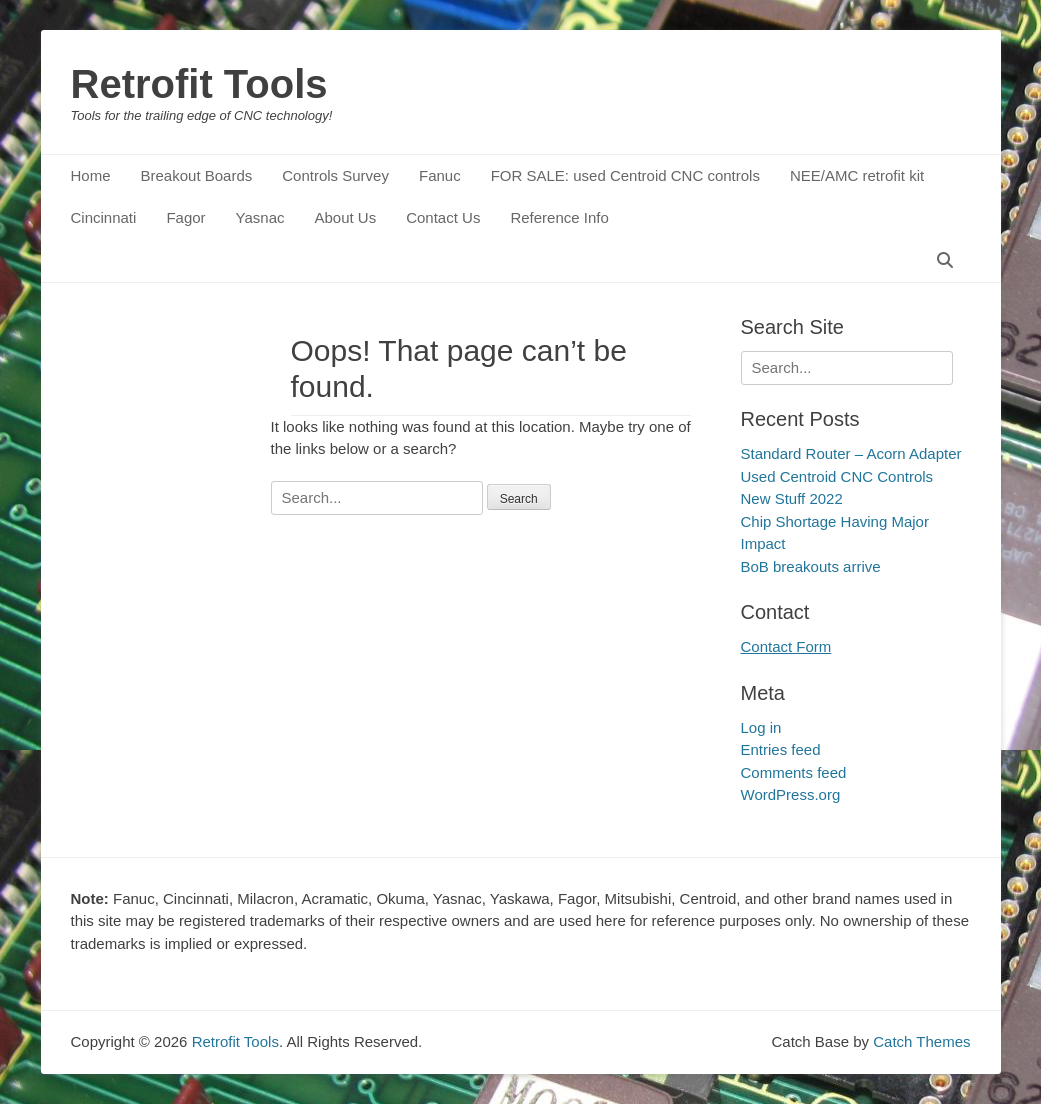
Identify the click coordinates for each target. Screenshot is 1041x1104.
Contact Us (443, 217)
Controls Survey (335, 175)
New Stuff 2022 (792, 498)
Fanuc (440, 175)
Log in (761, 727)
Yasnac (260, 217)
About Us (345, 217)
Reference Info (559, 217)
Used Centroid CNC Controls (837, 476)
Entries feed (781, 749)
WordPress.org (791, 794)
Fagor (185, 217)
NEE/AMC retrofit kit (857, 175)
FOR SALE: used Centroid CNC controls (625, 175)
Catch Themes (921, 1041)
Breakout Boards (197, 175)
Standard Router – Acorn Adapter (851, 453)
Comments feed (794, 772)
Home (91, 175)
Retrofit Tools (199, 84)
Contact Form (786, 646)
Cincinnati (104, 217)
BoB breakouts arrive (811, 566)
